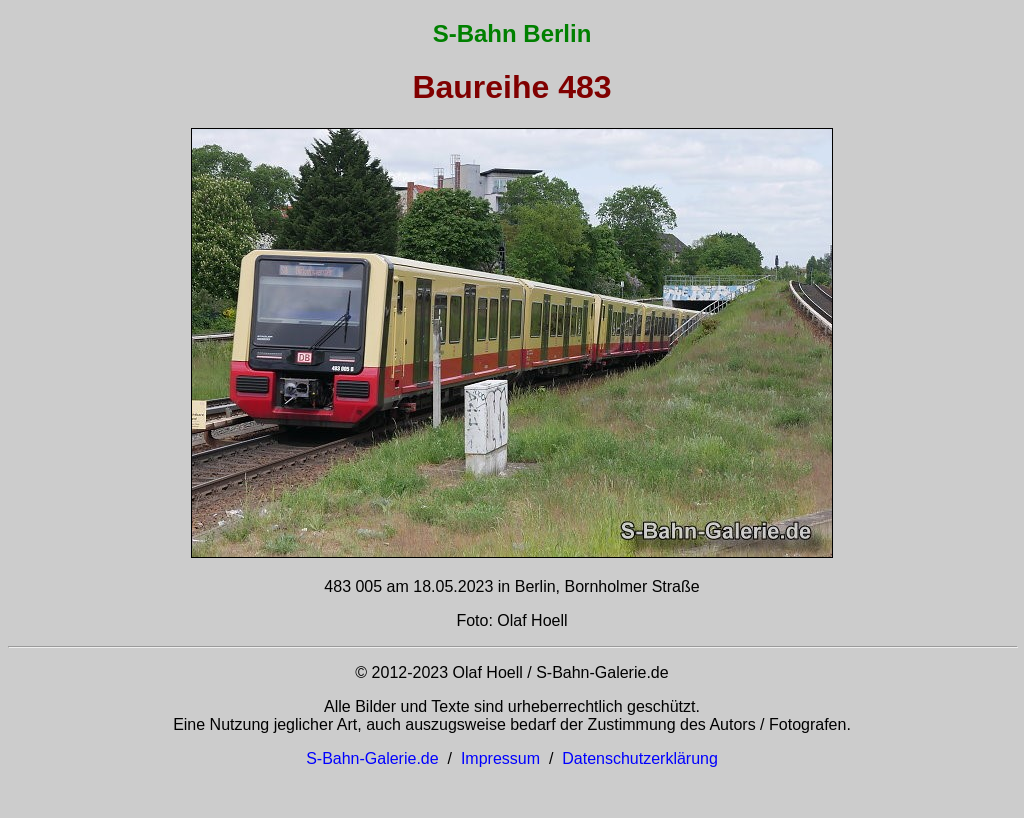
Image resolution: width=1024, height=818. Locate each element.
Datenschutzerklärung (640, 758)
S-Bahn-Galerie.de (372, 758)
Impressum (500, 758)
